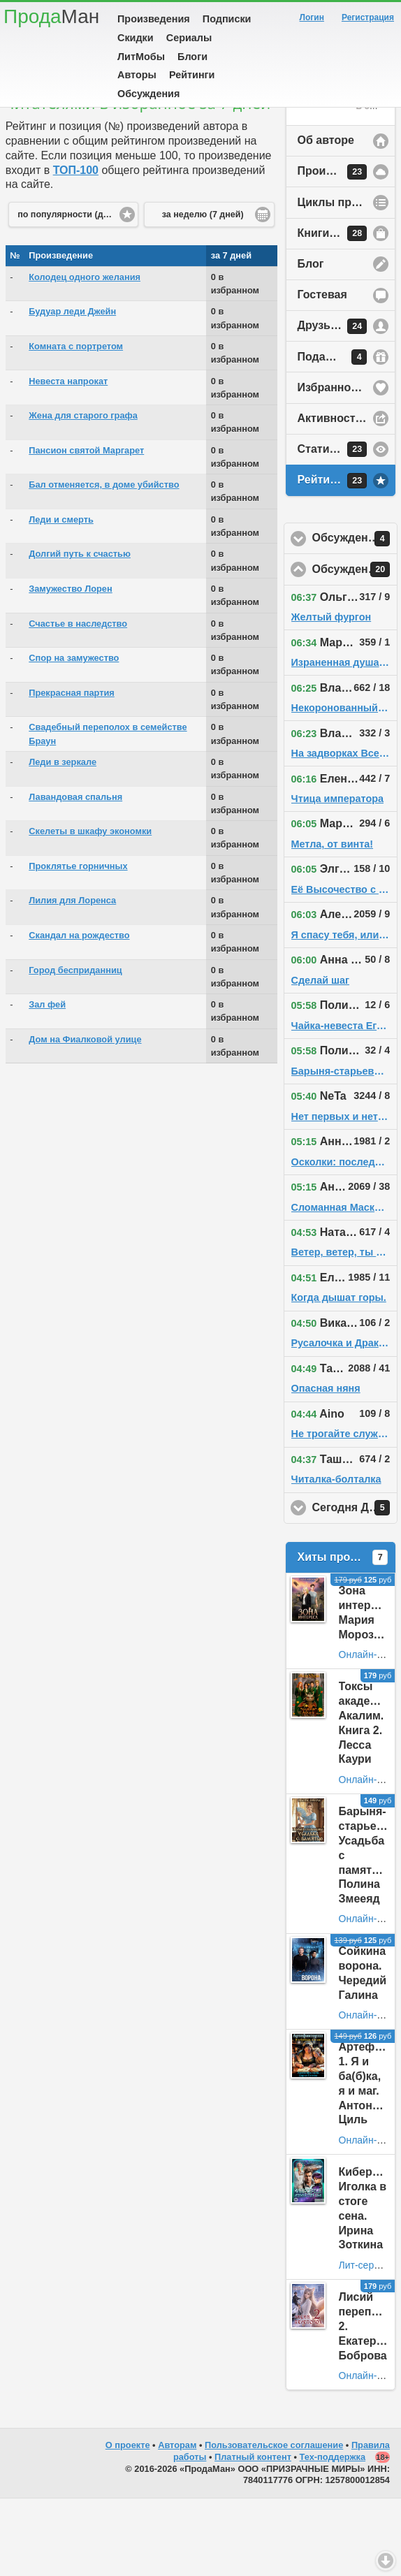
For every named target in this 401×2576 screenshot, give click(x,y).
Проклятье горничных (78, 943)
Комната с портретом (76, 424)
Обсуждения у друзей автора (355, 616)
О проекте (127, 2522)
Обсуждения (148, 93)
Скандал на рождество (79, 1012)
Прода (51, 16)
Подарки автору (342, 434)
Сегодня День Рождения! (355, 1585)
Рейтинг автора (340, 558)
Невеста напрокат (68, 458)
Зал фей (47, 1082)
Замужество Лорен (70, 666)
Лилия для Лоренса (72, 978)
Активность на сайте (347, 496)
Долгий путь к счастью (80, 631)
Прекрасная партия (72, 770)
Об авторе (326, 218)
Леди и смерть (61, 597)
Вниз (385, 2560)
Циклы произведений (347, 280)
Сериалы (189, 37)
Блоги (192, 56)
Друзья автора (338, 404)
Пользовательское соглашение (274, 2522)
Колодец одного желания (84, 354)
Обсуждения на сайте (355, 647)
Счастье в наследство (78, 701)
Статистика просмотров (347, 526)
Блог (311, 341)
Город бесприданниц (75, 1047)
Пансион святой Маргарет (86, 528)
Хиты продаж (343, 1635)
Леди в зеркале (62, 839)
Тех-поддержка (333, 2534)
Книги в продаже (344, 311)
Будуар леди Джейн (72, 389)
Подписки (227, 18)
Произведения (153, 18)
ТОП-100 (76, 248)
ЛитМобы (141, 56)
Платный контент (252, 2534)
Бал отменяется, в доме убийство (104, 562)
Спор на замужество (74, 735)
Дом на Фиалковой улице (85, 1117)
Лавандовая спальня (75, 874)
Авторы (136, 74)
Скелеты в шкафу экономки (90, 908)
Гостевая (322, 372)
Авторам (177, 2522)
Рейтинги (192, 74)
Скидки (135, 37)
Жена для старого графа (83, 493)
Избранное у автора (347, 465)
